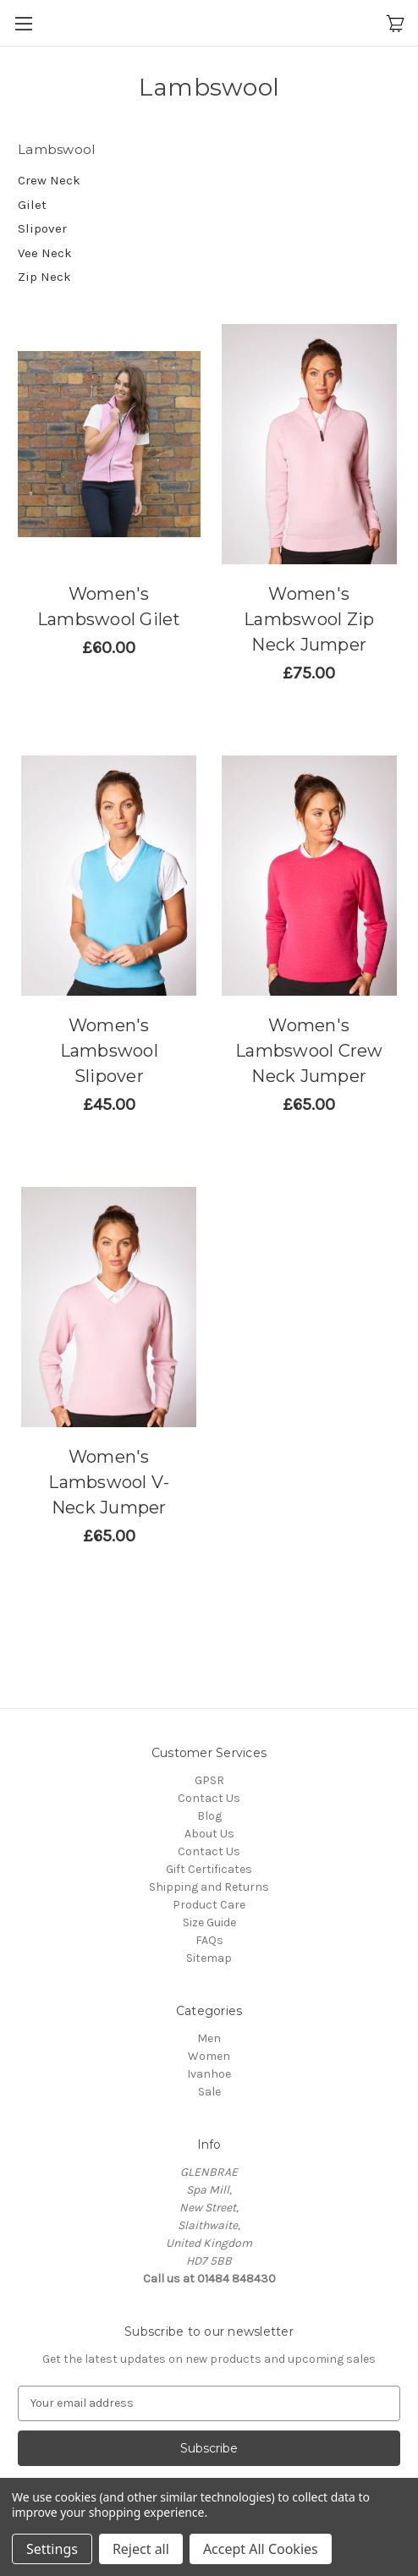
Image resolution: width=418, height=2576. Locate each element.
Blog (209, 1816)
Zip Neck (44, 276)
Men (209, 2038)
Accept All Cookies (260, 2549)
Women (209, 2056)
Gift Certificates (209, 1869)
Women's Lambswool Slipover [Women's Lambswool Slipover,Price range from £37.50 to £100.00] (109, 1050)
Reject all (141, 2549)
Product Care (209, 1905)
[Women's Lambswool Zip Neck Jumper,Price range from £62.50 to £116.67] (309, 444)
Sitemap (209, 1958)
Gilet (32, 204)
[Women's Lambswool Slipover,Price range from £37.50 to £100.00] (109, 875)
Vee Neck (45, 253)
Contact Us (209, 1798)
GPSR (209, 1780)
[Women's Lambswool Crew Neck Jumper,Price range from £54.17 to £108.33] (309, 875)
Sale (209, 2091)
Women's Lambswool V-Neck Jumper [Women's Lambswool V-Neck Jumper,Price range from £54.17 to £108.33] (108, 1482)
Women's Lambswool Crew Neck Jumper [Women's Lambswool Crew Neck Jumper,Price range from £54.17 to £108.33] (309, 1050)
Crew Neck (49, 180)
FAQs (209, 1940)
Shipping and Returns (209, 1887)
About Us (209, 1833)
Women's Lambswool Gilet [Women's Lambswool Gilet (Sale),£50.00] (109, 606)
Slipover (42, 228)
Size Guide (209, 1922)
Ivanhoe (209, 2074)
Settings (52, 2549)
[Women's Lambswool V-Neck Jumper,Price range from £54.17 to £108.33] (109, 1307)
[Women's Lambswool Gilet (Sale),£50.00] (109, 444)
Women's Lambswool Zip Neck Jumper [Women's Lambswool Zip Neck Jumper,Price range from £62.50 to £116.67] (309, 619)
